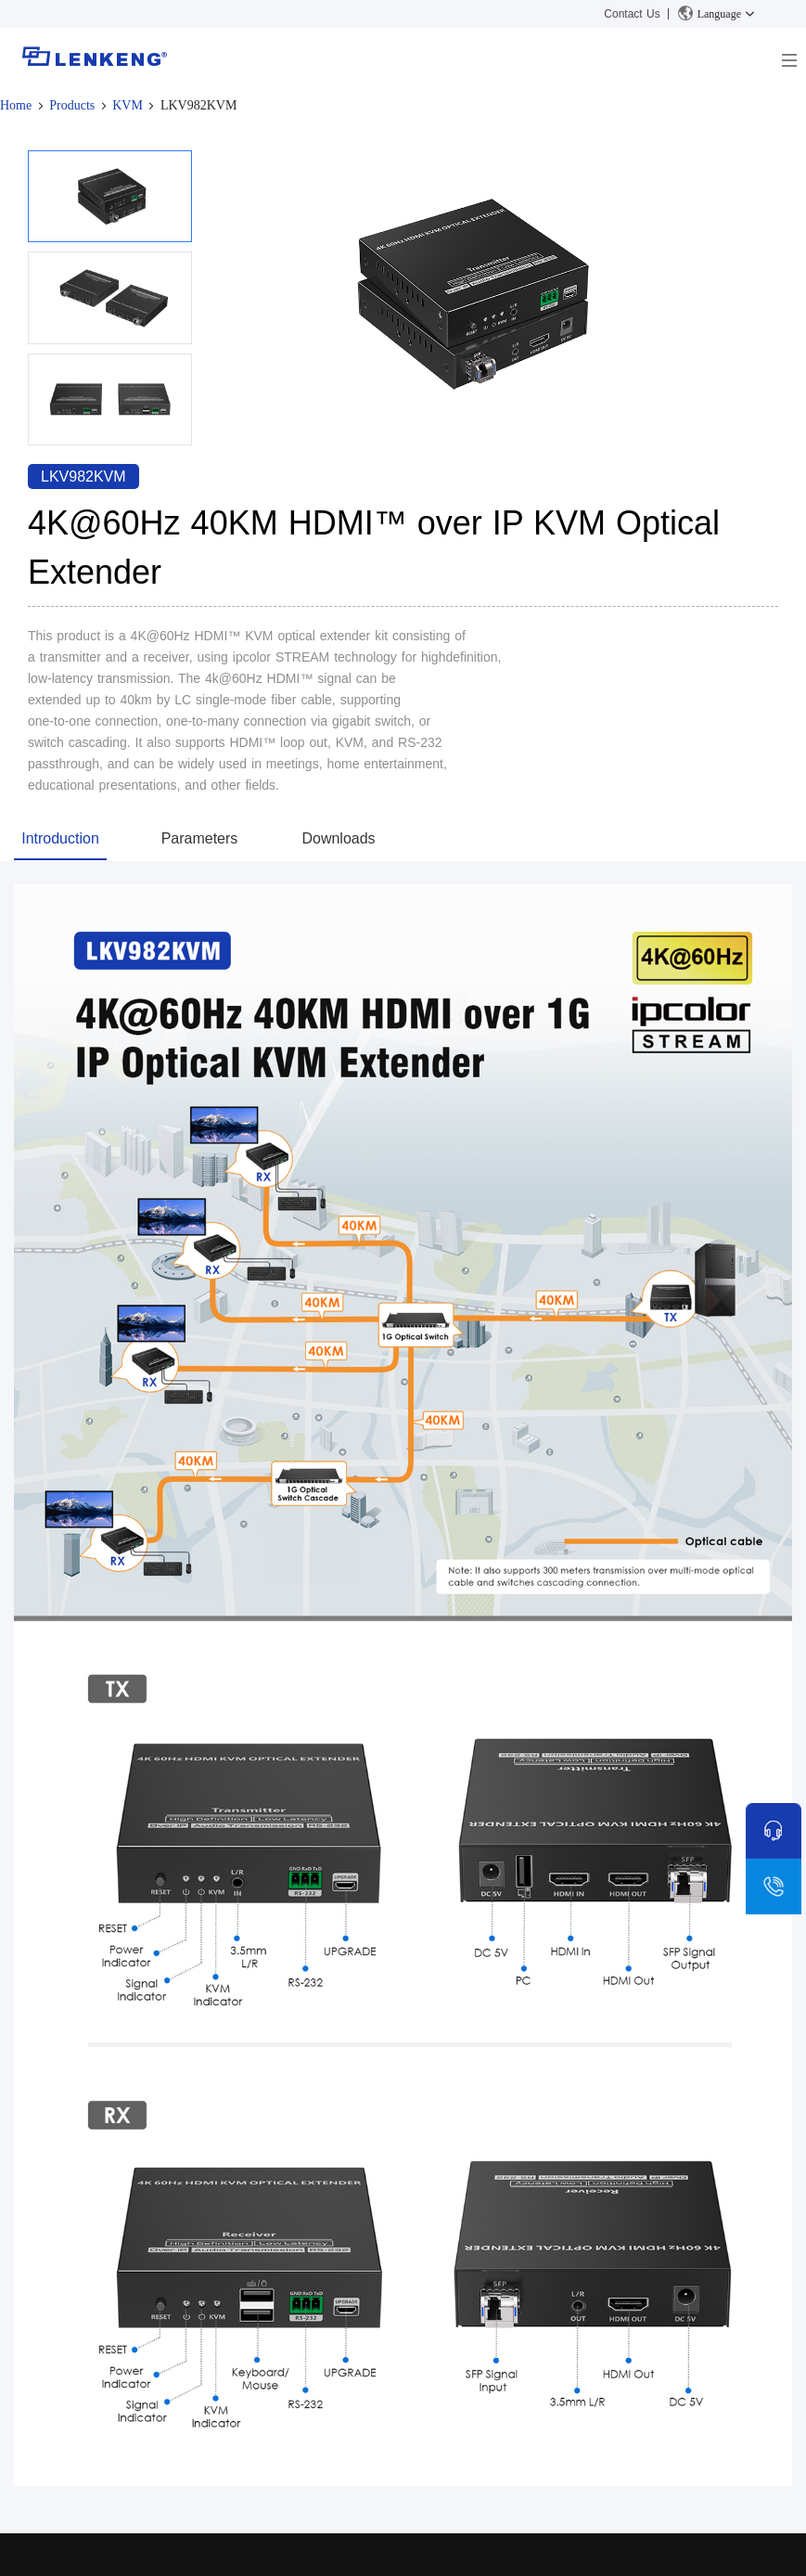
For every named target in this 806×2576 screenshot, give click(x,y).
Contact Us (631, 13)
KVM (127, 105)
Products (72, 105)
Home (16, 105)
